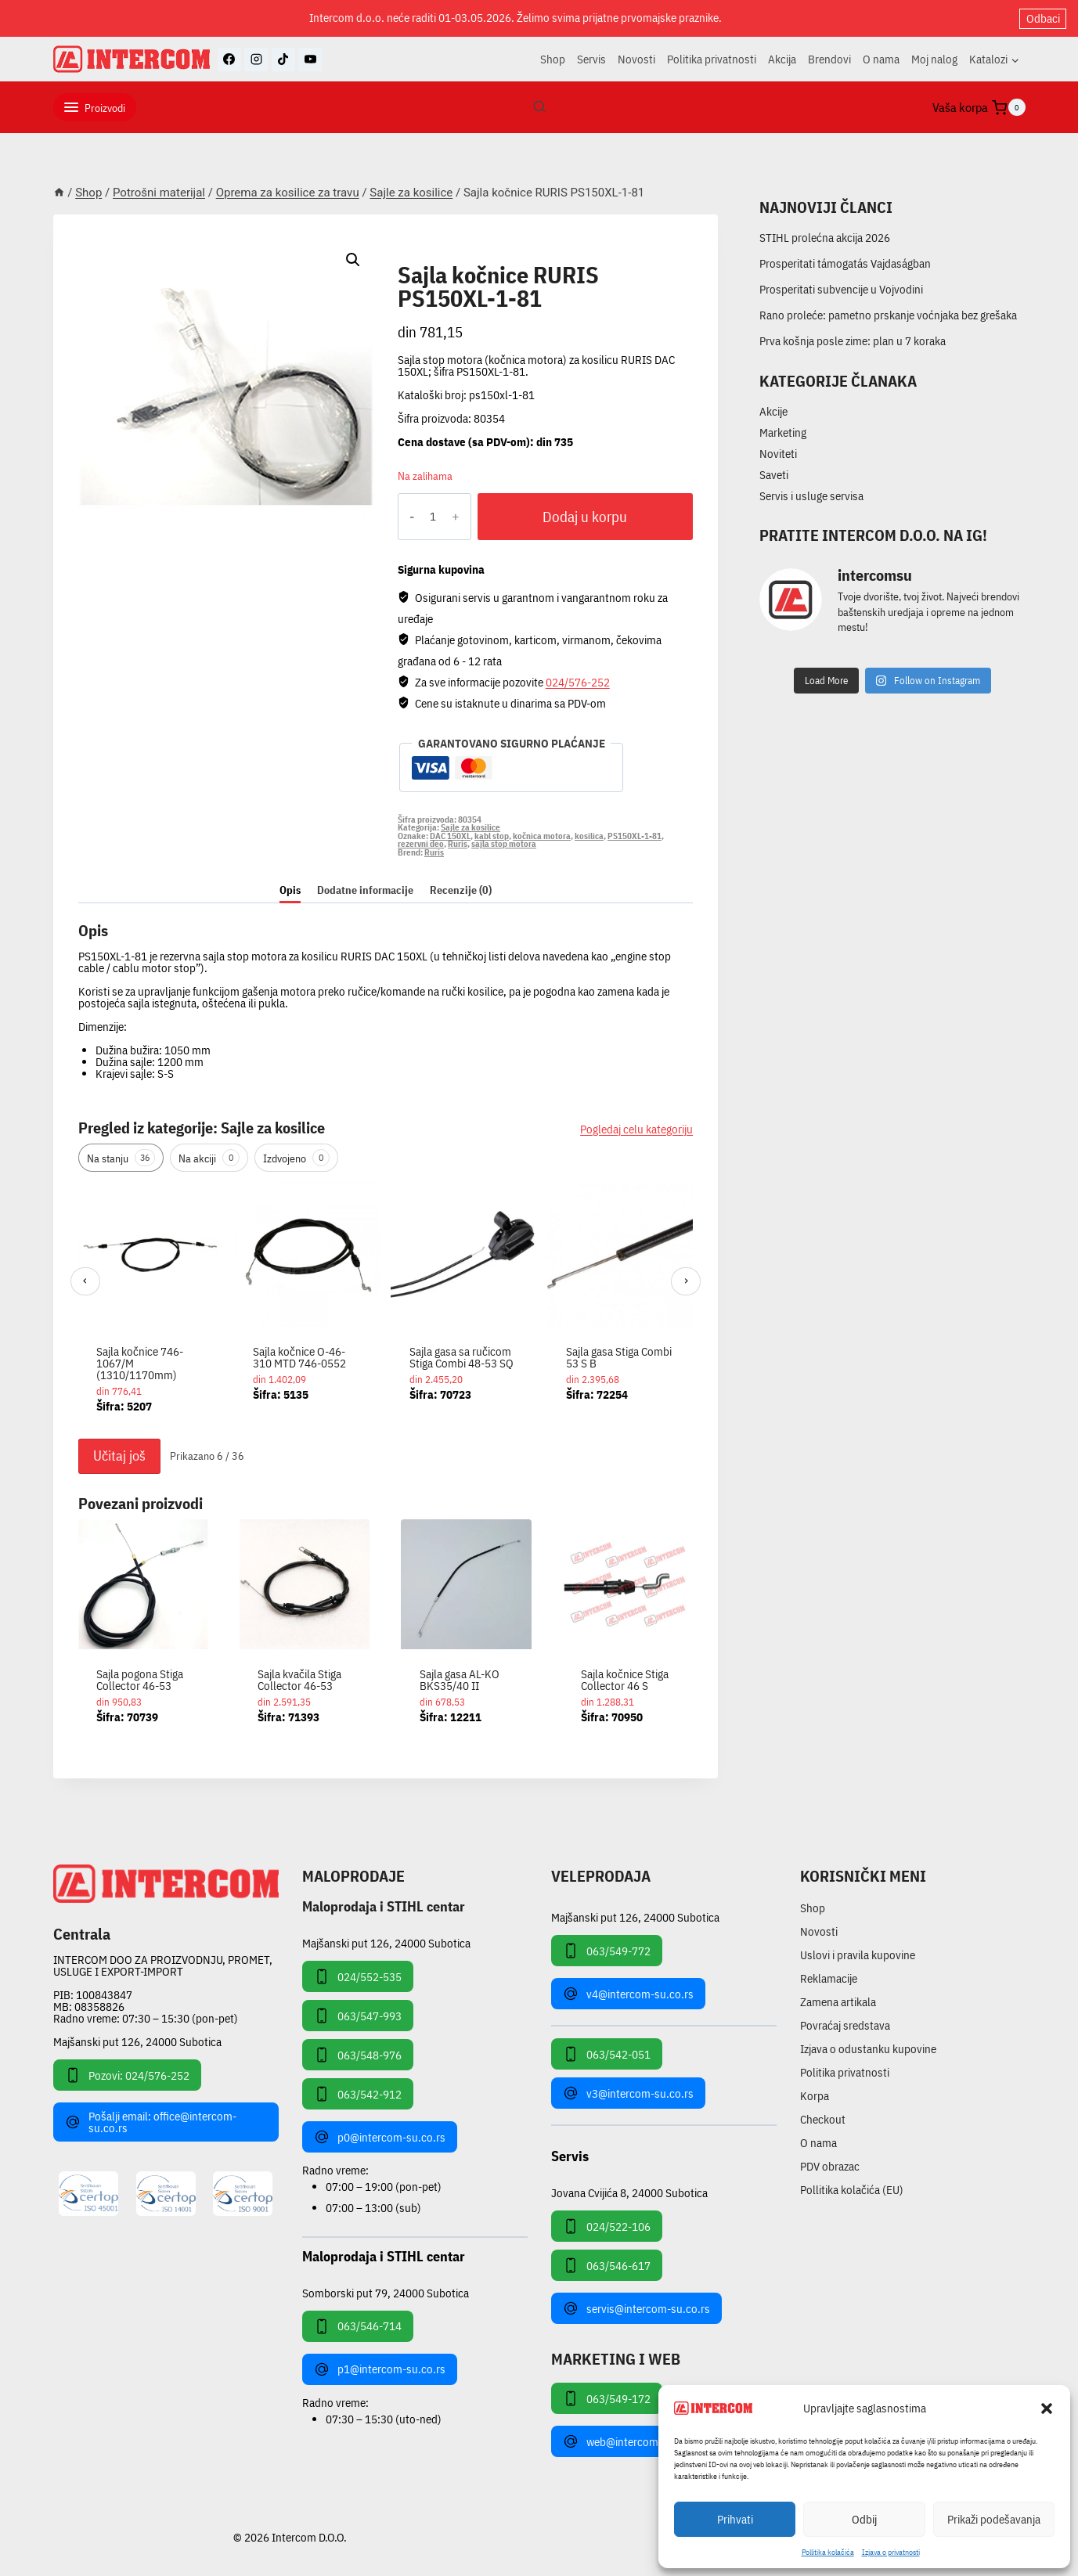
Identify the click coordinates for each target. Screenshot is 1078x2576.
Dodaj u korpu (585, 516)
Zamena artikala (838, 2001)
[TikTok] (283, 59)
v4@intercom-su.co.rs (628, 1993)
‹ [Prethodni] (85, 1280)
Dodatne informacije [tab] (365, 890)
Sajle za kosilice (459, 257)
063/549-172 (607, 2398)
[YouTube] (310, 59)
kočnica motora (542, 835)
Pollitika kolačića (828, 2552)
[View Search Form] (539, 107)
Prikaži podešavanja (993, 2519)
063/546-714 (358, 2326)
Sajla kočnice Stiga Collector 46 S (625, 1679)
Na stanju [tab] (121, 1157)
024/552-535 (358, 1976)
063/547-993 (358, 2015)
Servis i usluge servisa (811, 495)
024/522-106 (607, 2226)
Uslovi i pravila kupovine (857, 1954)
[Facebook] (229, 59)
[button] (1047, 2408)
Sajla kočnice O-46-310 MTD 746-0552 (299, 1357)
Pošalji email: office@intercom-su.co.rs (150, 2122)
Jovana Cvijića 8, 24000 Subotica (629, 2192)
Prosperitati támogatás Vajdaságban (845, 263)
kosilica (589, 835)
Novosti (636, 59)
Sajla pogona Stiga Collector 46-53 (139, 1679)
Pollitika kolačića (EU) (851, 2189)
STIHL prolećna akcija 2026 (824, 237)
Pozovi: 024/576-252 (127, 2075)
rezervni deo (421, 843)
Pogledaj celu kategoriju (636, 1129)
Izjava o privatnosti (891, 2552)
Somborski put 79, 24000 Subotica (385, 2292)
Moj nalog (934, 59)
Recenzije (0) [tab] (461, 890)
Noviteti (778, 453)
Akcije (773, 411)
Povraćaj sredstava (845, 2025)
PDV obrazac (830, 2166)
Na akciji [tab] (209, 1157)
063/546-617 (607, 2265)
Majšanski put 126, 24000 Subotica (137, 2042)
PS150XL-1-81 (635, 835)
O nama (881, 59)
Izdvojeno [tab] (296, 1157)
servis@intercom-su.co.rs (636, 2308)
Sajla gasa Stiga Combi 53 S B (619, 1357)
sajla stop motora (503, 843)
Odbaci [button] (1043, 18)
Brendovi (829, 59)
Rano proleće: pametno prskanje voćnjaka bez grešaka (888, 315)
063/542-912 (358, 2094)
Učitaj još (119, 1456)
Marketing (782, 432)
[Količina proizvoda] (433, 516)
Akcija (782, 59)
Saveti (773, 474)
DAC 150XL (450, 835)
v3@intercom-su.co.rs (628, 2093)
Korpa (814, 2095)
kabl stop (491, 835)
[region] (386, 1306)
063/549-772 (607, 1950)
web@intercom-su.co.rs (632, 2441)
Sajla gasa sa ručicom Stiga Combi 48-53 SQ (461, 1357)
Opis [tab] (290, 890)
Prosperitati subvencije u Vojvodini (841, 289)
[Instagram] (256, 59)
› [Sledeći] (686, 1280)
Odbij (864, 2519)
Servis (591, 59)
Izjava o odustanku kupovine (868, 2048)
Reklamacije (828, 1978)
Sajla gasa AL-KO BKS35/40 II (459, 1679)
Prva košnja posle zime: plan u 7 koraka (852, 340)
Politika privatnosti (711, 59)
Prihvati (735, 2519)
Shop (552, 59)
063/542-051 (607, 2054)
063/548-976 (358, 2055)
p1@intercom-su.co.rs (379, 2369)
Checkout (822, 2119)
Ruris (457, 843)
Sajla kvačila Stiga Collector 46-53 (299, 1679)
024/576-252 (578, 682)
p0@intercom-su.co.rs (379, 2137)
